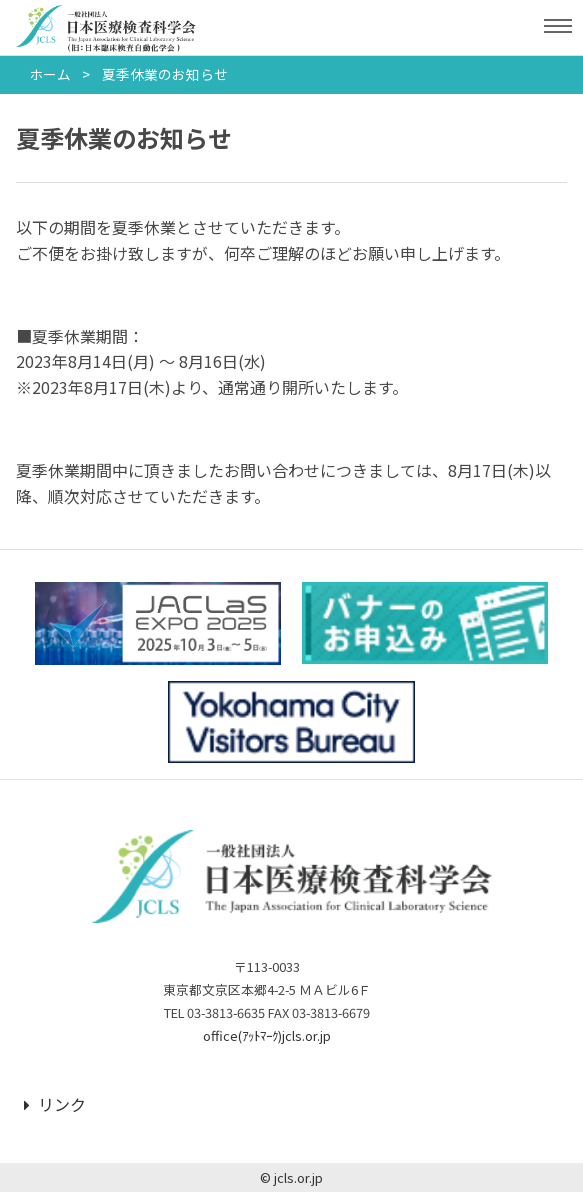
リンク (55, 1104)
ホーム (50, 74)
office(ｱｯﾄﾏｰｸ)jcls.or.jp (267, 1035)
